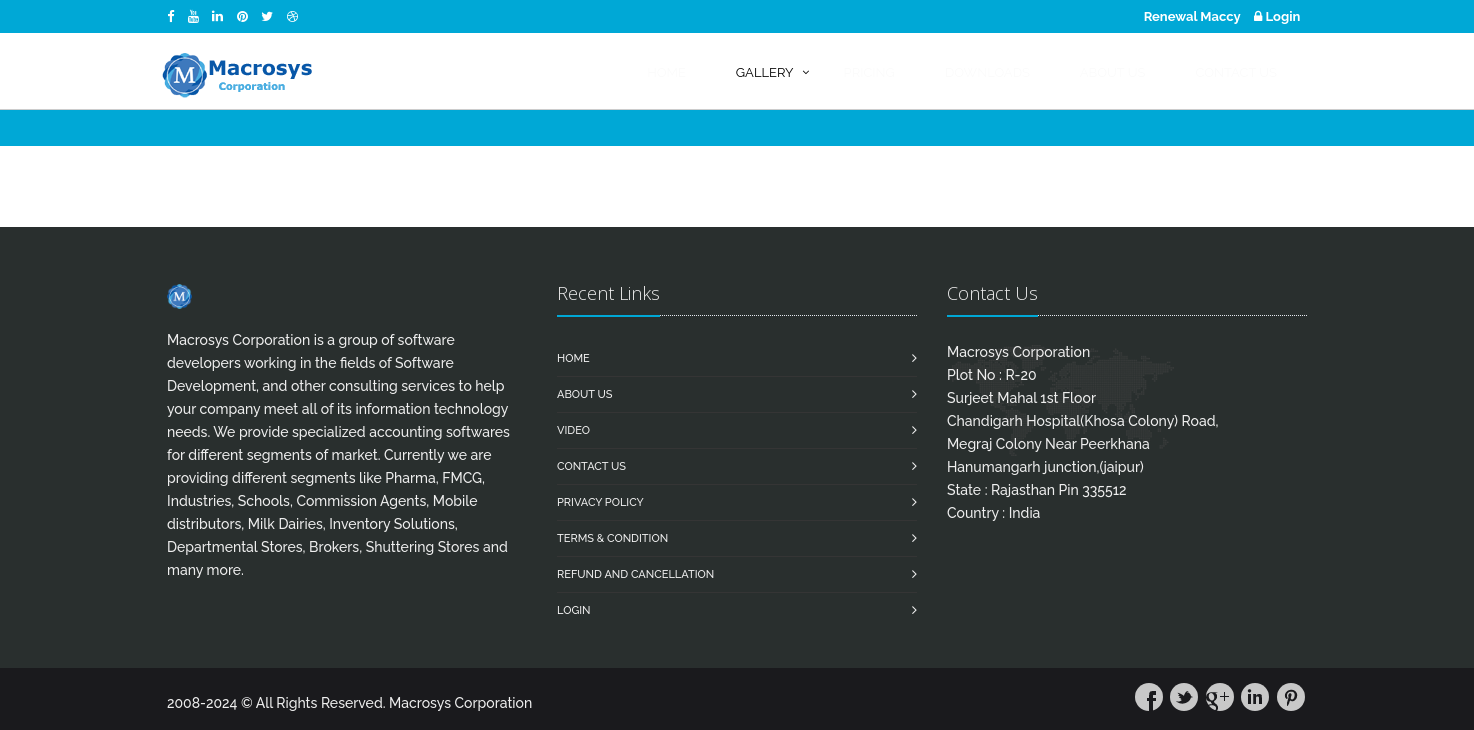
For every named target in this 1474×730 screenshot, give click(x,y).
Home (573, 358)
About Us (585, 394)
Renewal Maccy (1192, 16)
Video (573, 430)
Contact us (591, 466)
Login (1277, 16)
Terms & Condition (612, 538)
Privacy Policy (600, 502)
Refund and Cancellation (635, 574)
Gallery (765, 72)
